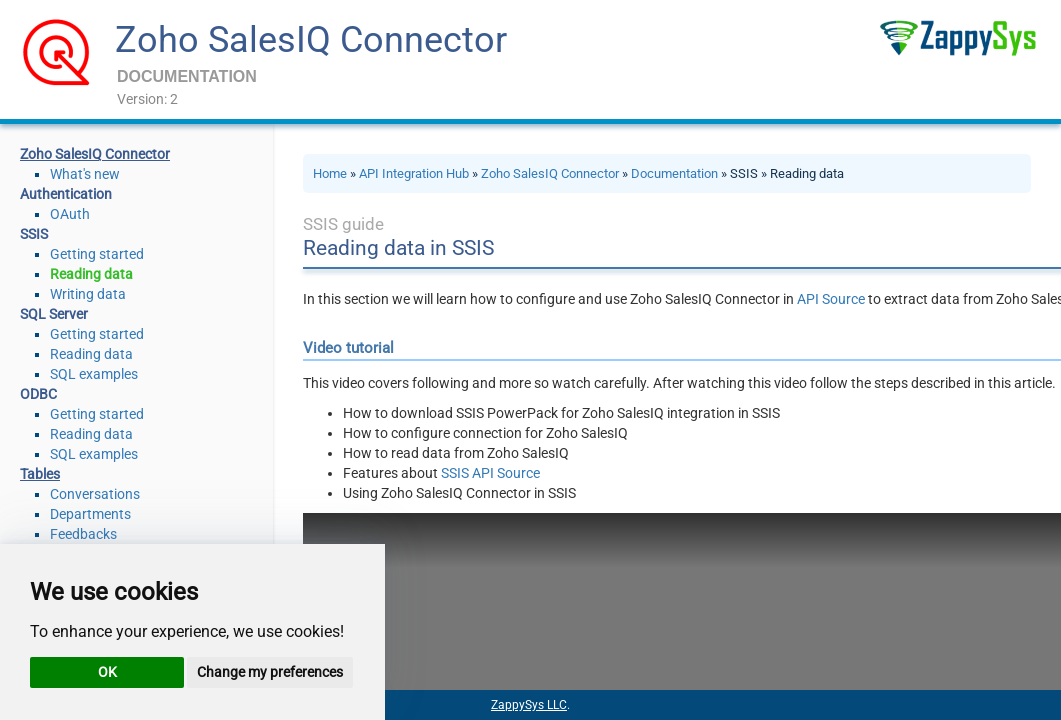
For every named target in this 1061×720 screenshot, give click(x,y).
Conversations (95, 494)
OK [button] (107, 672)
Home (330, 173)
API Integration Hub (414, 173)
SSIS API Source (490, 473)
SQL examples (94, 374)
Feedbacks (83, 534)
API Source (831, 299)
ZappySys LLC (529, 705)
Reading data (91, 274)
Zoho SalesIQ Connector (311, 40)
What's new (85, 174)
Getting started (97, 254)
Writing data (88, 294)
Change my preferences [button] (270, 672)
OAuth (70, 214)
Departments (90, 514)
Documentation (674, 173)
